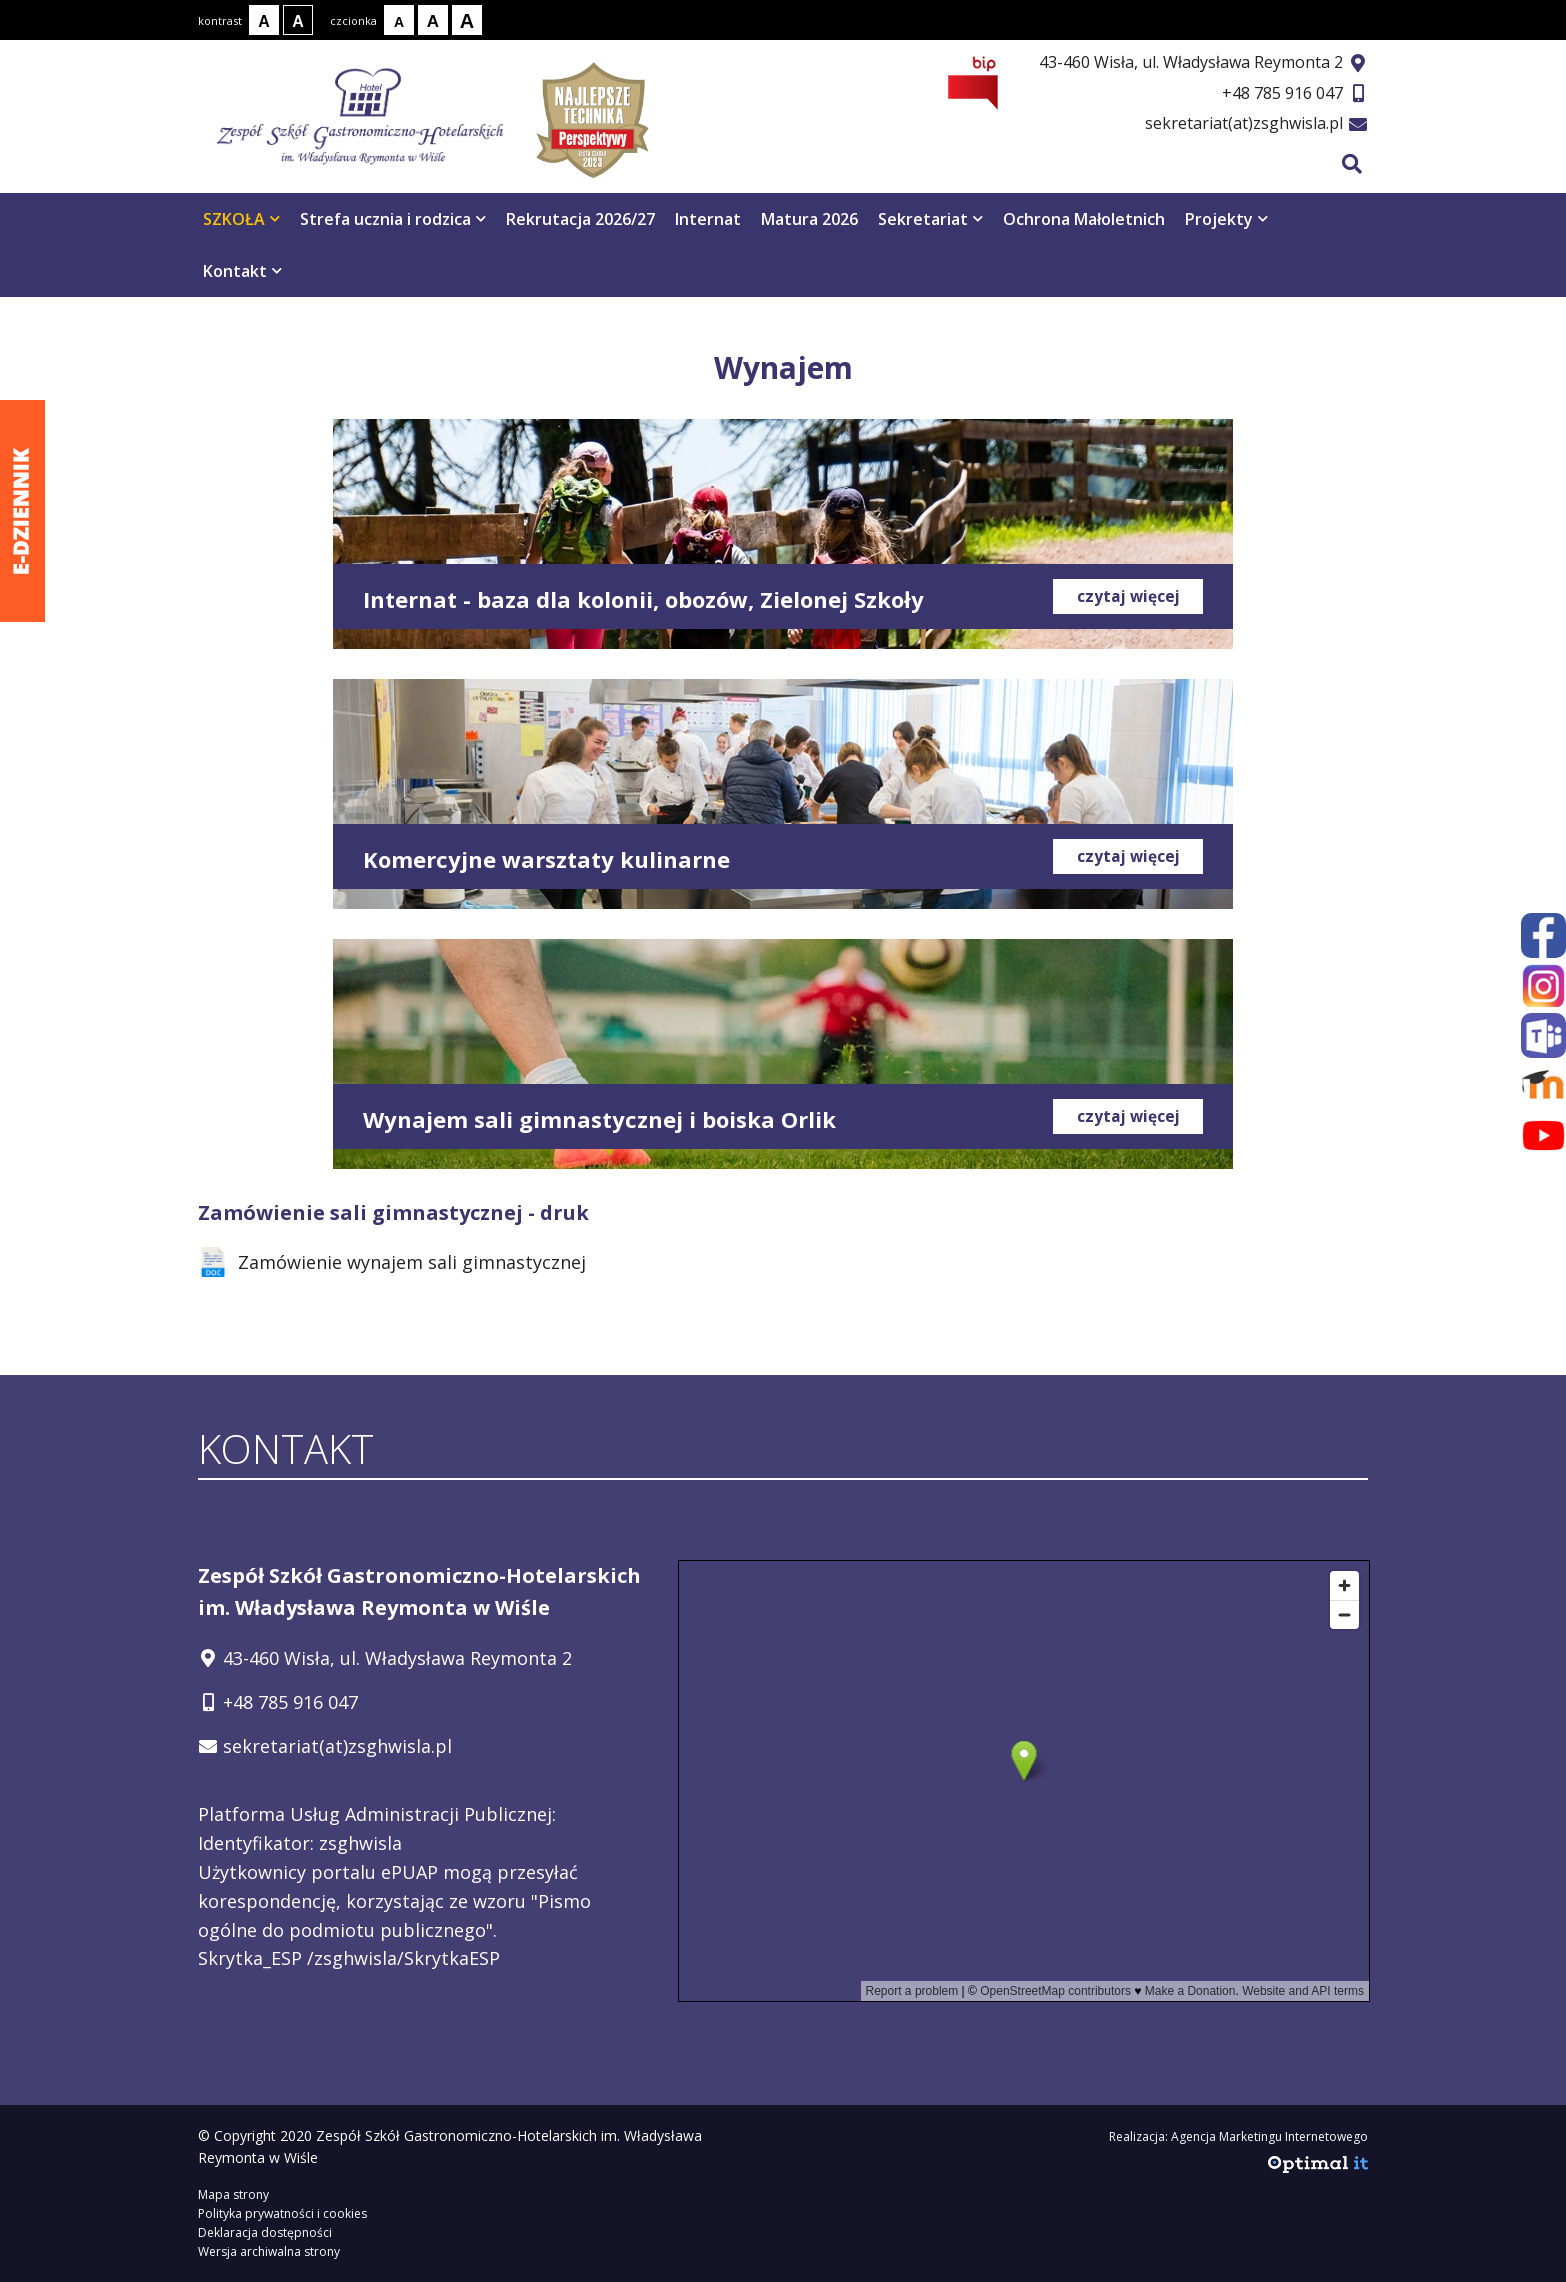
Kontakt (242, 271)
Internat (708, 219)
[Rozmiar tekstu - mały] (399, 20)
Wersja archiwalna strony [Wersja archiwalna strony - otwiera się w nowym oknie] (269, 2251)
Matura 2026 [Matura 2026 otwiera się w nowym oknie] (809, 219)
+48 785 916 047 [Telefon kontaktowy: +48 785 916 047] (290, 1702)
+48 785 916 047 (1282, 93)
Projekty (1226, 219)
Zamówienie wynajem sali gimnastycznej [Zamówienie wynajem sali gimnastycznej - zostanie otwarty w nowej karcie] (392, 1262)
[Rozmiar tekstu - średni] (433, 20)
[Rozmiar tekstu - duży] (467, 20)
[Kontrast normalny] (264, 20)
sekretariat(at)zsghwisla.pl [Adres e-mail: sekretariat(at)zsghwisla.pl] (337, 1746)
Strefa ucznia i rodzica (393, 219)
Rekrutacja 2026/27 (580, 219)
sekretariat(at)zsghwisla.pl (1244, 123)
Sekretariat (930, 219)
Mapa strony (233, 2194)
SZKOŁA (241, 219)
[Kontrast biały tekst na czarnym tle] (298, 20)
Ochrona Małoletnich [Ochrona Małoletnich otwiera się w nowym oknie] (1084, 219)
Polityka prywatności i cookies (282, 2213)
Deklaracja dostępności (265, 2232)
